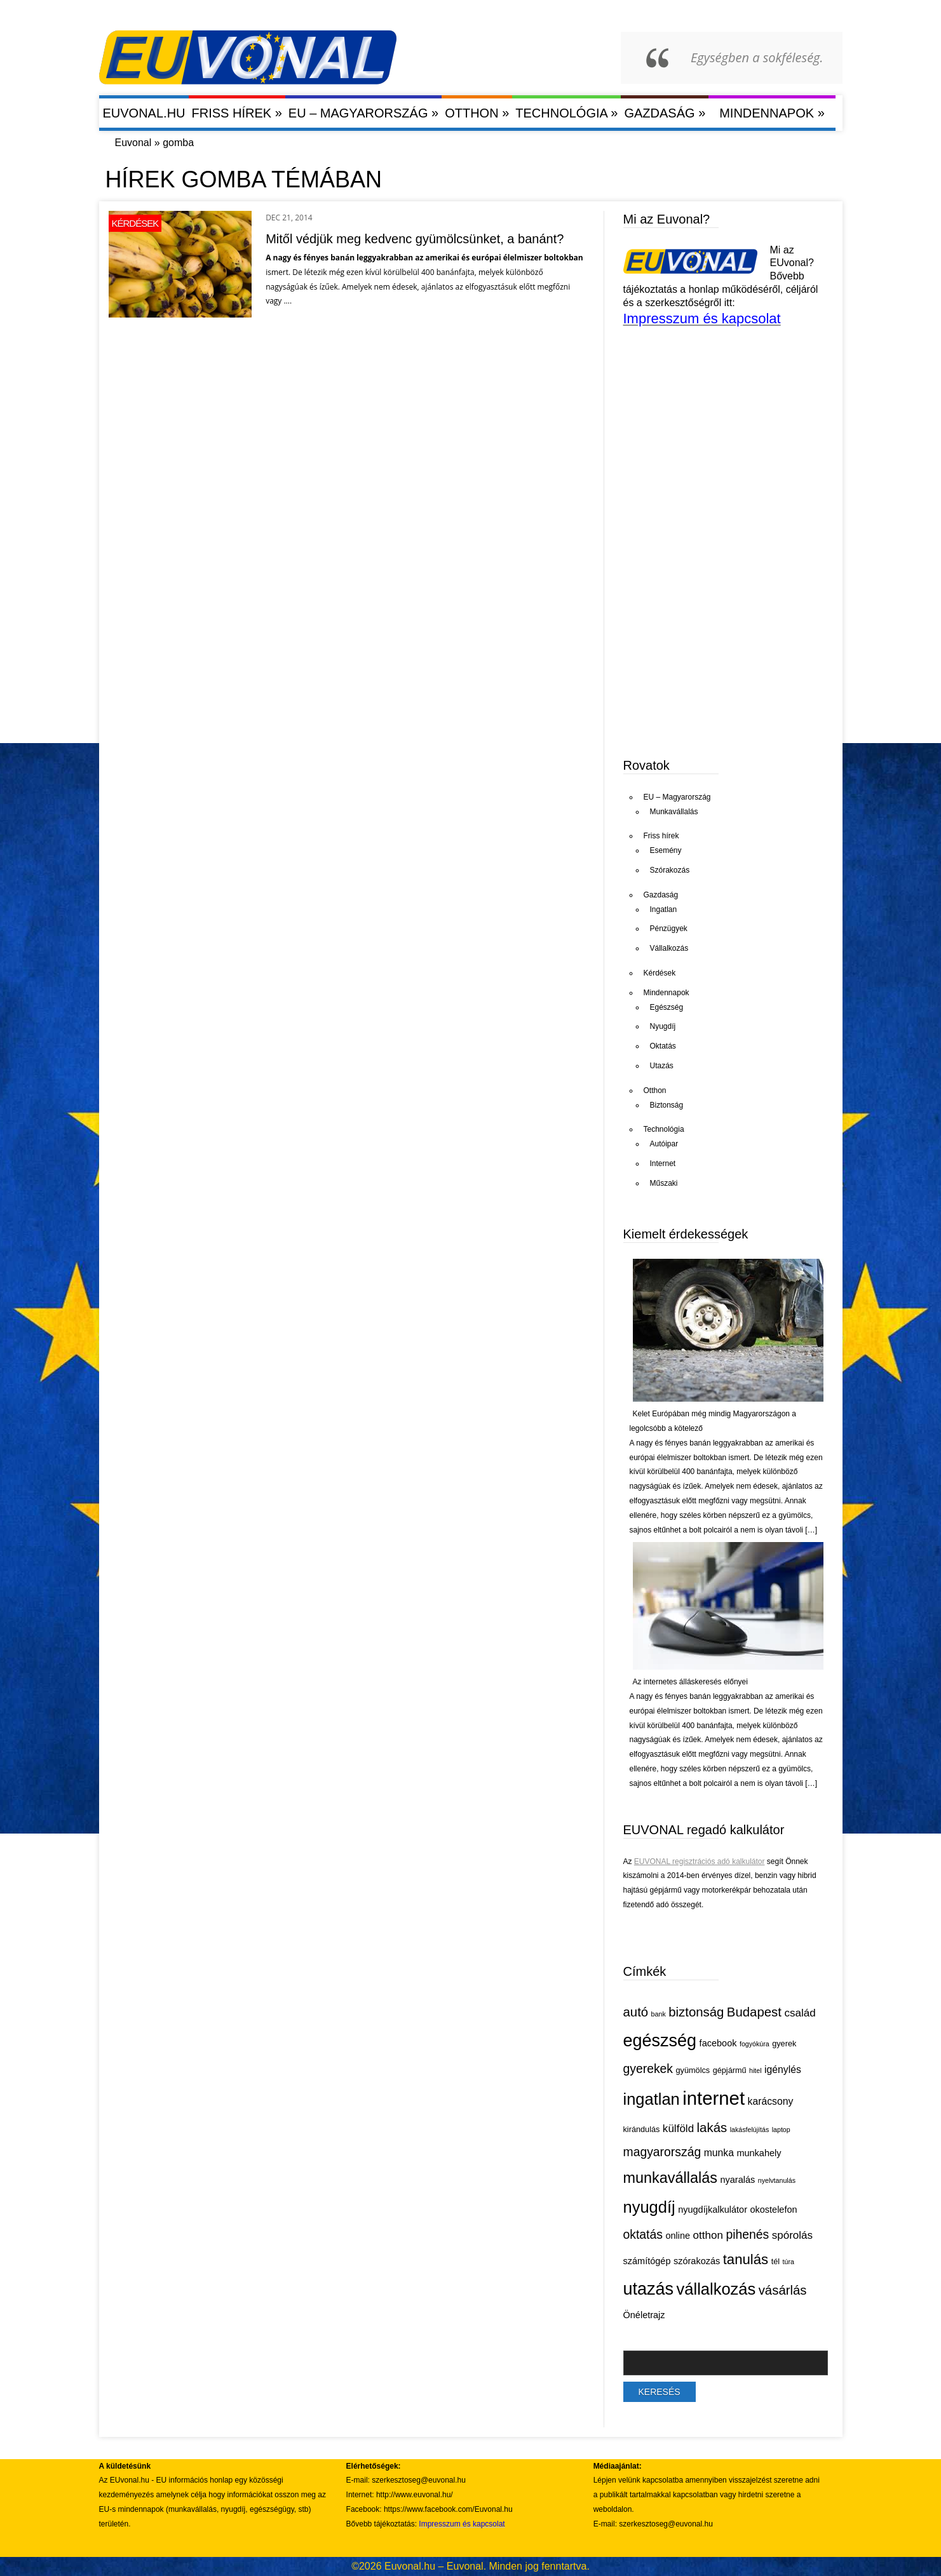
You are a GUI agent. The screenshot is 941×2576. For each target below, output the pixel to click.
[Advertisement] (718, 647)
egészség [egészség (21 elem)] (660, 2040)
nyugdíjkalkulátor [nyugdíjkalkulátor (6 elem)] (712, 2209)
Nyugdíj (663, 1026)
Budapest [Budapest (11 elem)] (754, 2012)
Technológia (566, 112)
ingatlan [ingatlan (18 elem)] (651, 2099)
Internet (663, 1163)
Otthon (477, 112)
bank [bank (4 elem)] (658, 2014)
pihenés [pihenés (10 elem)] (747, 2234)
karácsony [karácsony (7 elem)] (771, 2101)
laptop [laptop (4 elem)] (781, 2129)
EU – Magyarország (363, 112)
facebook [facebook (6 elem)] (718, 2043)
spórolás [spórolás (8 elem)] (792, 2235)
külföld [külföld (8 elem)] (678, 2129)
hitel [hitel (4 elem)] (755, 2070)
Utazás (662, 1065)
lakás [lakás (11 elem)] (712, 2128)
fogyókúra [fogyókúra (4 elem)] (754, 2044)
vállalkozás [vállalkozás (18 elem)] (716, 2289)
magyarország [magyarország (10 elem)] (662, 2152)
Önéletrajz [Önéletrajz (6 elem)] (644, 2315)
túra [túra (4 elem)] (788, 2261)
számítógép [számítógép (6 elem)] (647, 2261)
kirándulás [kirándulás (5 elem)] (641, 2129)
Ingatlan (663, 909)
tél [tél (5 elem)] (775, 2261)
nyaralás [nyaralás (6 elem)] (737, 2180)
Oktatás (663, 1046)
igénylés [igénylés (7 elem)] (782, 2069)
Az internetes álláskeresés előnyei (690, 1681)
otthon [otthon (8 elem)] (708, 2235)
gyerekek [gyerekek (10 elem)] (648, 2069)
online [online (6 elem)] (677, 2236)
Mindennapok (772, 112)
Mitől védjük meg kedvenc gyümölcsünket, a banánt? (415, 239)
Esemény (666, 850)
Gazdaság (664, 112)
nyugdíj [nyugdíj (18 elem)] (649, 2207)
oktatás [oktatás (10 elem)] (643, 2234)
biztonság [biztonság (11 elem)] (696, 2012)
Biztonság (667, 1105)
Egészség (667, 1007)
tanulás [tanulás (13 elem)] (745, 2259)
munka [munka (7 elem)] (719, 2152)
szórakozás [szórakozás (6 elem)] (697, 2261)
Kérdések (135, 223)
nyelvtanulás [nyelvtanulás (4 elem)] (776, 2180)
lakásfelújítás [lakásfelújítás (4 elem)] (749, 2129)
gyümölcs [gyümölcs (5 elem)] (693, 2070)
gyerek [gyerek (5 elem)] (784, 2043)
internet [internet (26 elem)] (713, 2098)
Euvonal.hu (144, 113)
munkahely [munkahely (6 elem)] (758, 2153)
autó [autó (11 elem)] (636, 2012)
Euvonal (133, 142)
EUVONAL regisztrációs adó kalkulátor (699, 1861)
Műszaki (664, 1183)
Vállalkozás (669, 948)
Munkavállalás (674, 811)
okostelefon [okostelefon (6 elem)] (773, 2209)
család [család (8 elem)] (799, 2013)
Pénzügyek (668, 928)
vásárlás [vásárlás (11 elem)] (783, 2290)
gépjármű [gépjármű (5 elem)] (730, 2070)
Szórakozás (670, 870)
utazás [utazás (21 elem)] (648, 2288)
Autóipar (664, 1143)
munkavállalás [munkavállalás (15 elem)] (670, 2178)
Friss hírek (237, 112)
